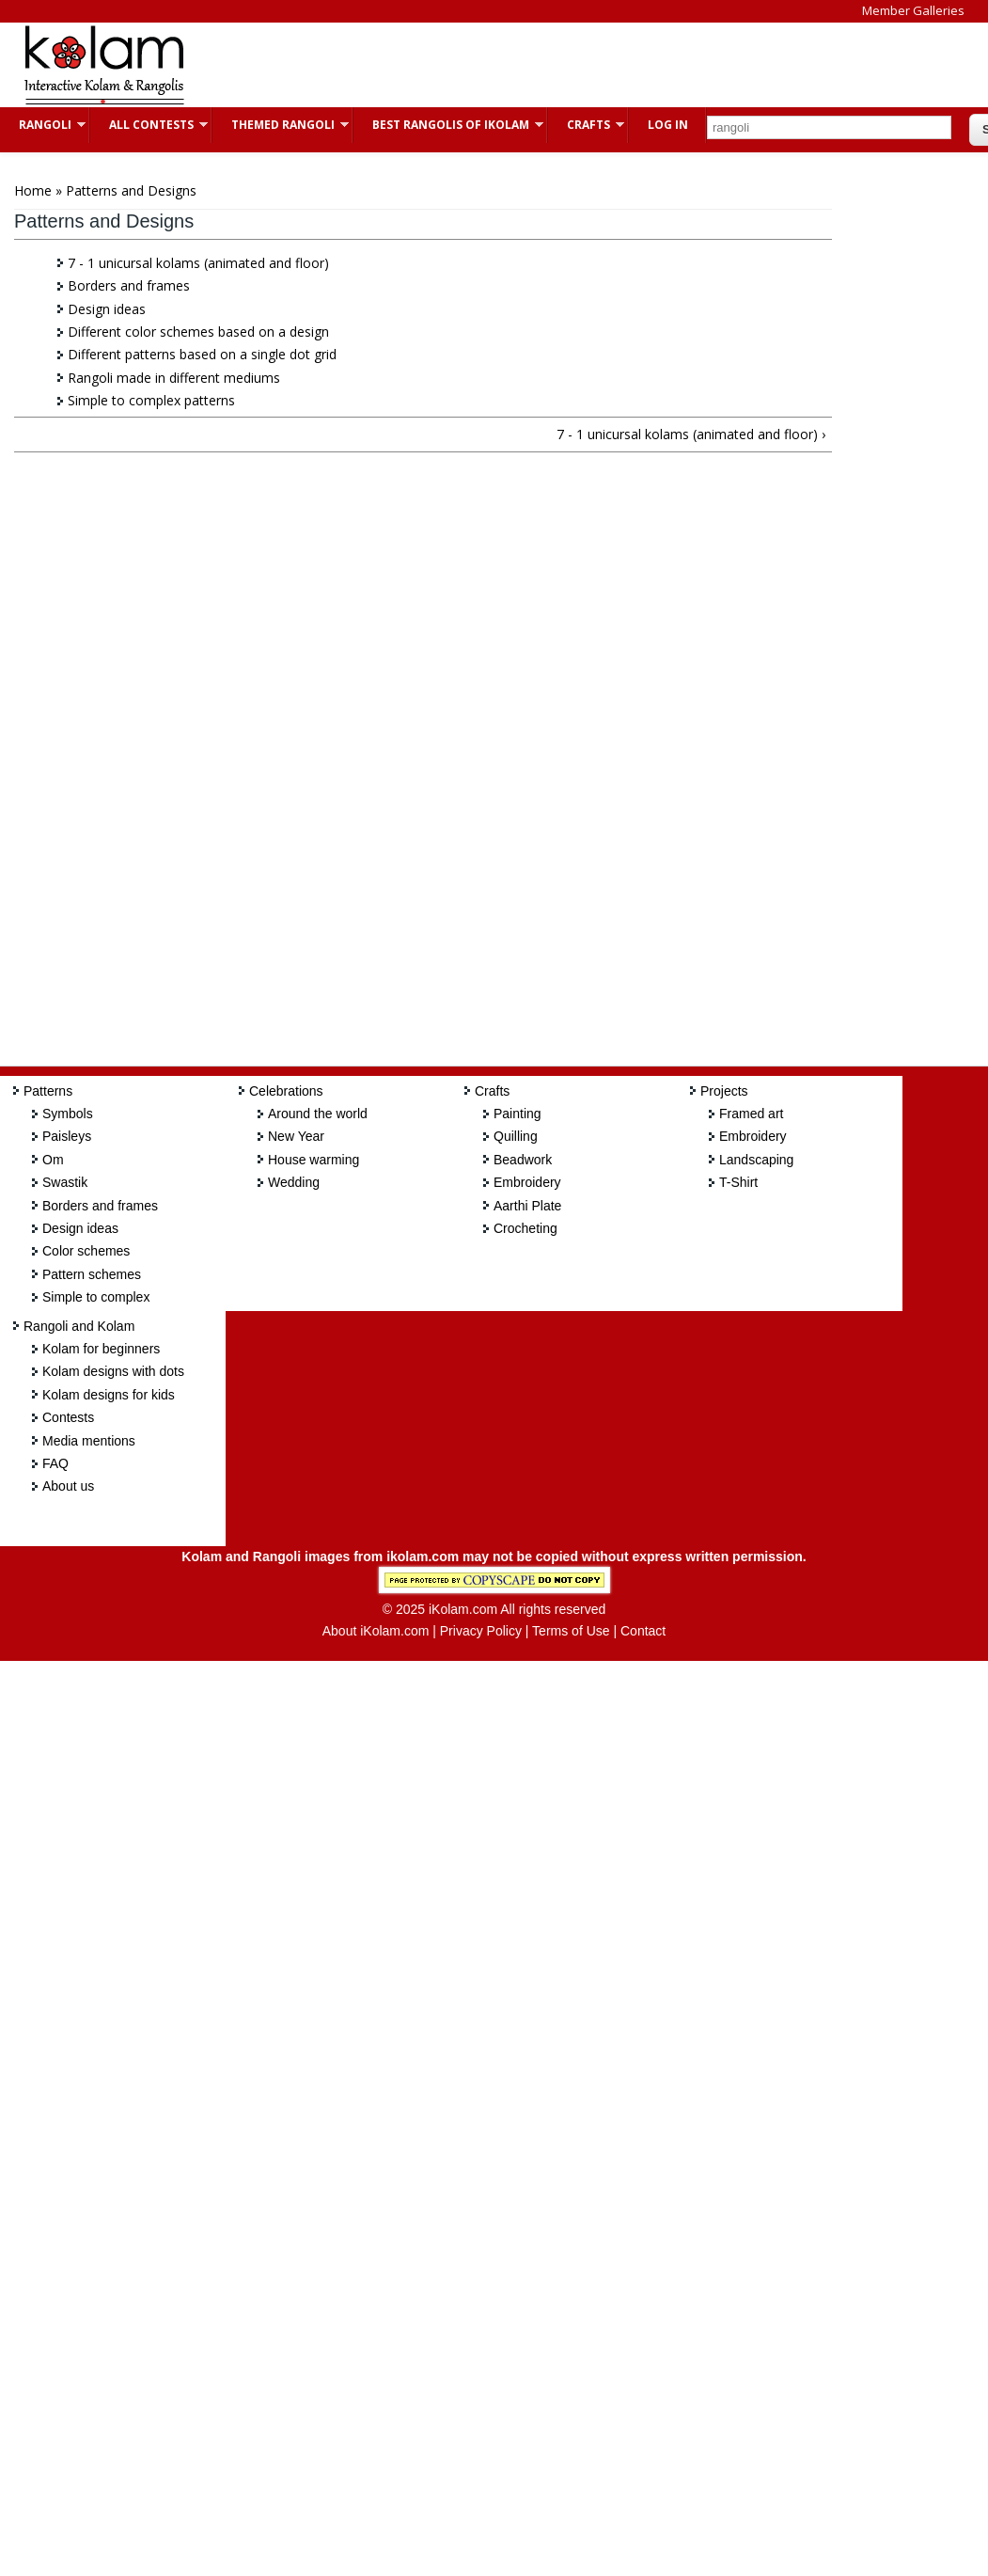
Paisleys (66, 1136)
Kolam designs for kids (108, 1394)
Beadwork (523, 1159)
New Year (296, 1136)
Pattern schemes (91, 1274)
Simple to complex (95, 1296)
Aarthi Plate (527, 1205)
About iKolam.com (376, 1630)
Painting (517, 1113)
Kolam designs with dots (113, 1371)
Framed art (751, 1113)
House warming (313, 1159)
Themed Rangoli (280, 125)
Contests (68, 1417)
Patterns (48, 1090)
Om (53, 1159)
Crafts (586, 125)
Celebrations (286, 1090)
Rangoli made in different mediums (174, 378)
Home (33, 190)
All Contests (149, 125)
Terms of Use (570, 1630)
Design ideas (107, 309)
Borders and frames (129, 285)
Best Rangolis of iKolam (448, 125)
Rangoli (43, 125)
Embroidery (527, 1182)
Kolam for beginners (101, 1348)
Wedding (294, 1182)
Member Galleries (913, 10)
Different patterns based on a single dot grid (202, 354)
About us (68, 1485)
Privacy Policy (481, 1630)
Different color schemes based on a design (198, 331)
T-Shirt (738, 1182)
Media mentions (88, 1440)
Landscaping (756, 1159)
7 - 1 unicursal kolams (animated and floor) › (691, 434)
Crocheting (525, 1228)
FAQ (55, 1463)
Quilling (516, 1136)
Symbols (67, 1113)
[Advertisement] (549, 65)
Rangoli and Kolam (79, 1326)
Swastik (64, 1182)
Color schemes (86, 1250)
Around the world (318, 1113)
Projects (724, 1090)
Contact (643, 1630)
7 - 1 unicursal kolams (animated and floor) (198, 263)
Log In (668, 125)
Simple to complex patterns (151, 400)
